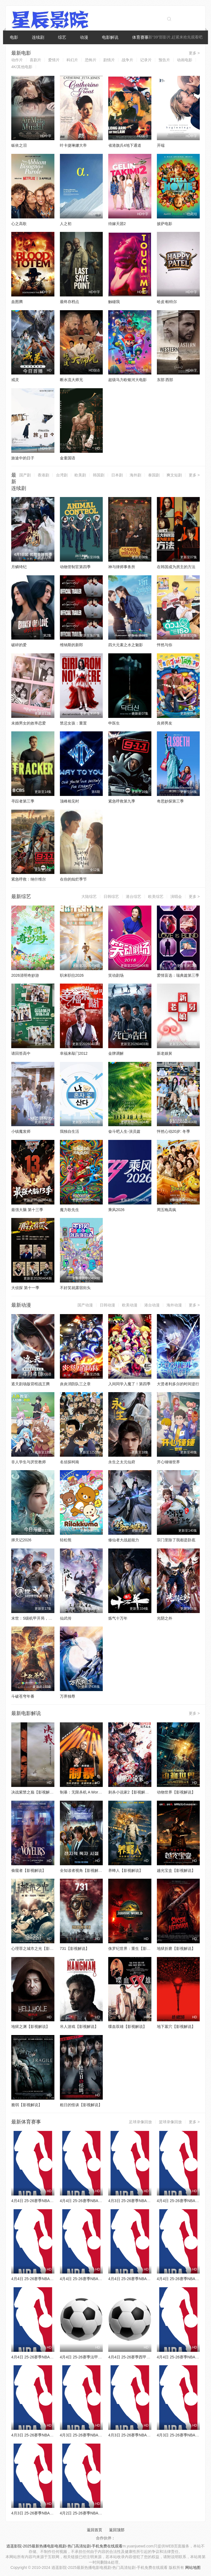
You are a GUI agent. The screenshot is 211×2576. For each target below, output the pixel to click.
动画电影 (184, 60)
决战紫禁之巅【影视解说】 (34, 1792)
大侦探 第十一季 (25, 1288)
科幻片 (72, 60)
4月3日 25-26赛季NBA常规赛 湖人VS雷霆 (144, 2435)
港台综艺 (133, 896)
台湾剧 (62, 475)
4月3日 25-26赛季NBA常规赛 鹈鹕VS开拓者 (49, 2513)
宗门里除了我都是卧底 (176, 1540)
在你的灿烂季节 (73, 879)
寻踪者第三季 (22, 801)
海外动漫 (174, 1305)
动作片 (17, 60)
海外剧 (135, 475)
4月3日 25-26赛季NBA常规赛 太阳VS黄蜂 (47, 2435)
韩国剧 (98, 475)
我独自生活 (69, 1131)
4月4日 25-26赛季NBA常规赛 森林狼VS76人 (49, 2357)
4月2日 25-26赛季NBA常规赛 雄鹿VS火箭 (96, 2513)
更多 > (194, 53)
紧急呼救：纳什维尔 (28, 879)
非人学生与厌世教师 (28, 1462)
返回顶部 (116, 2530)
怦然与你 (164, 645)
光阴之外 (164, 1618)
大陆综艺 (89, 896)
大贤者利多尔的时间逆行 (178, 1384)
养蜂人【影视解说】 (125, 1870)
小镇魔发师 (20, 1131)
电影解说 (110, 37)
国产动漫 (85, 1305)
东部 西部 (165, 379)
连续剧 (38, 37)
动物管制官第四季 (75, 567)
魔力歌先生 (69, 1210)
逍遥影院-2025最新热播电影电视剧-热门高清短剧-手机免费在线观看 (64, 2546)
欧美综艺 (155, 896)
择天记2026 (21, 1540)
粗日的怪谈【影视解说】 (81, 2105)
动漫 (84, 37)
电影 (14, 37)
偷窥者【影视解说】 (28, 1870)
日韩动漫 (107, 1305)
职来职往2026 (72, 975)
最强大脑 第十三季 (27, 1210)
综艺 (62, 37)
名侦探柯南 (69, 1462)
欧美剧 (80, 475)
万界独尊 (67, 1696)
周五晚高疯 (166, 1210)
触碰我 (114, 301)
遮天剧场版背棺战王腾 (30, 1384)
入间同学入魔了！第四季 (129, 1384)
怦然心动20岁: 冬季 (173, 1131)
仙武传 (65, 1618)
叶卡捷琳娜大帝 (73, 145)
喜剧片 (35, 60)
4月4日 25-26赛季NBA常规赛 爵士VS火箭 (96, 2279)
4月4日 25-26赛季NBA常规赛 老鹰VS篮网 (96, 2201)
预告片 (164, 60)
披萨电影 (164, 223)
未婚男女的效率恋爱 (28, 723)
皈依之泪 (19, 145)
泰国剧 (154, 475)
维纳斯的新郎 (71, 645)
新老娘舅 (164, 1053)
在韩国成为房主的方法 (176, 567)
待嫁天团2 (117, 223)
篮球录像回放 (170, 2122)
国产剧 (25, 475)
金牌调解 (116, 1053)
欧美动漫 (129, 1305)
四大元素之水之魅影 (125, 645)
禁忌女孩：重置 (73, 723)
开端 (161, 145)
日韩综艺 (111, 896)
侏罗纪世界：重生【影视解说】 (135, 1948)
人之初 (65, 223)
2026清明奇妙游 (25, 975)
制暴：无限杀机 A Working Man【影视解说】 (98, 1792)
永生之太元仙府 (121, 1462)
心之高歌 (19, 223)
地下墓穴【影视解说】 (176, 2026)
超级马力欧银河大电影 (127, 379)
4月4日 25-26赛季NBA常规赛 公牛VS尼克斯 (49, 2279)
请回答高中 (20, 1053)
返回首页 (94, 2530)
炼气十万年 (117, 1618)
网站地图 (193, 2567)
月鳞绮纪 (19, 567)
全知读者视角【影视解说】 (83, 1870)
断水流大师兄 (71, 379)
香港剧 (43, 475)
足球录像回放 (140, 2122)
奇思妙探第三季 (170, 801)
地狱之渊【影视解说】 (30, 2026)
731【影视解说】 (74, 1948)
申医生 (114, 723)
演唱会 (176, 896)
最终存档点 (69, 301)
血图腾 (17, 301)
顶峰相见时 (69, 801)
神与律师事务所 (121, 567)
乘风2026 (116, 1210)
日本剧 (117, 475)
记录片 (146, 60)
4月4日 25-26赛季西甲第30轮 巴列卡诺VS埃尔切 (149, 2357)
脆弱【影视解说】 (26, 2105)
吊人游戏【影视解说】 (79, 2026)
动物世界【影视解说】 (176, 1792)
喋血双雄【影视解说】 (127, 2026)
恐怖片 (90, 60)
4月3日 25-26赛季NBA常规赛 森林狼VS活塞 (97, 2435)
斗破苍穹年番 (22, 1696)
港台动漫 (152, 1305)
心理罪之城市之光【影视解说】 (38, 1948)
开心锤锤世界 (168, 1462)
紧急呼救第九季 (121, 801)
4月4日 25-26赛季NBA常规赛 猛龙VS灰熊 (47, 2201)
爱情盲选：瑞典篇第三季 (178, 975)
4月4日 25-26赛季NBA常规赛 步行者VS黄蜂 (146, 2279)
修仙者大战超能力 (123, 1540)
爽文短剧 (174, 475)
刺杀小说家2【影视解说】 (130, 1792)
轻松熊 (65, 1540)
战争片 (127, 60)
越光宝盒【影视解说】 (176, 1870)
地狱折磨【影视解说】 (176, 1948)
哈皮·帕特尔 (167, 301)
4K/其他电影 (21, 67)
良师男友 (164, 723)
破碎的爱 (19, 645)
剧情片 (109, 60)
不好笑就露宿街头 (75, 1288)
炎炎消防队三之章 (75, 1384)
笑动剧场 (116, 975)
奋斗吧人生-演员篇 (124, 1131)
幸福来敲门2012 (74, 1053)
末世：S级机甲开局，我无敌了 (37, 1618)
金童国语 (67, 458)
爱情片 (54, 60)
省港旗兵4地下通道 (124, 145)
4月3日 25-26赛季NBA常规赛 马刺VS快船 (144, 2201)
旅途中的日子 (22, 458)
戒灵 (15, 379)
